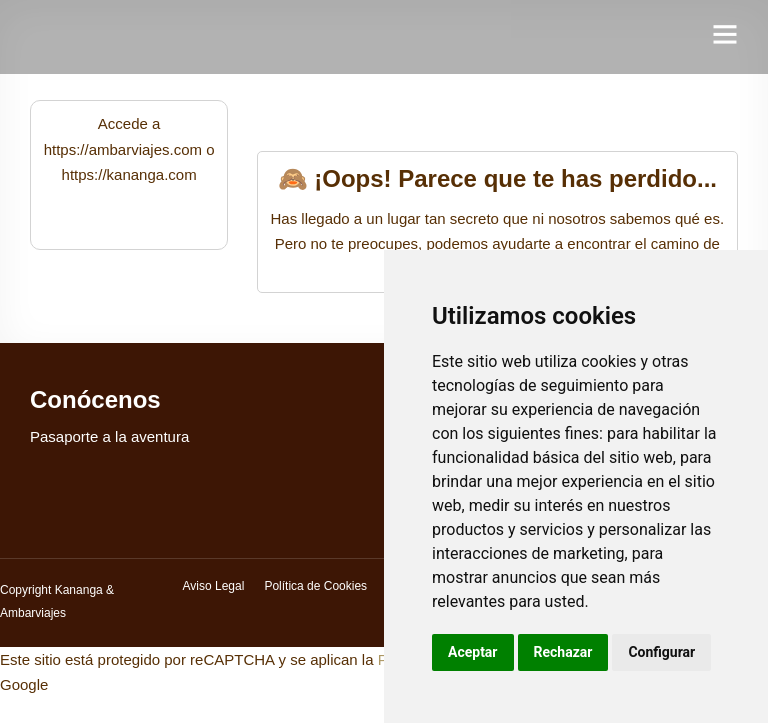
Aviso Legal (214, 586)
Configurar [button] (661, 652)
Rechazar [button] (563, 652)
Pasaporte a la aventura (109, 436)
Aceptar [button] (473, 652)
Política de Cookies (315, 586)
